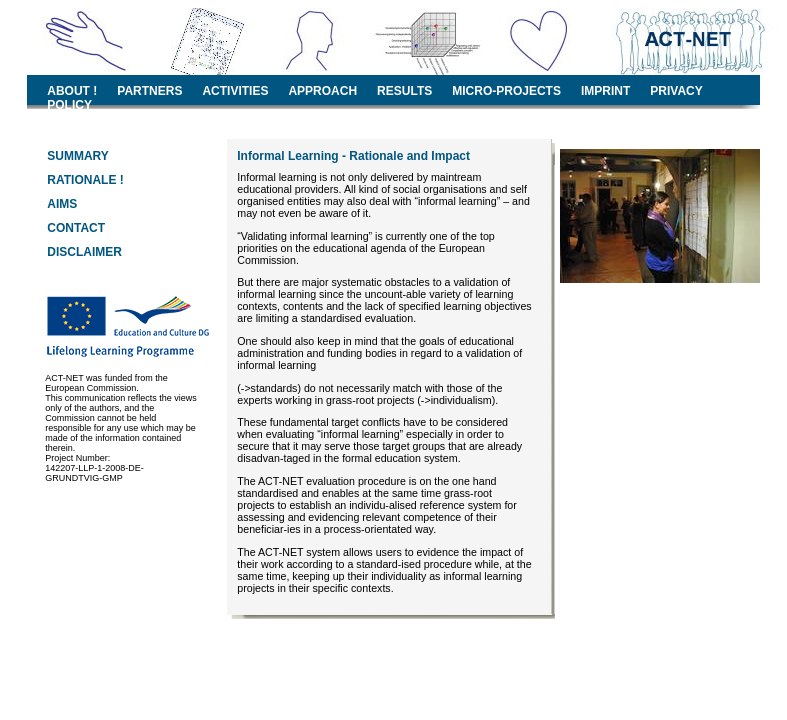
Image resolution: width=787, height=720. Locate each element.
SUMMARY (78, 156)
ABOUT (68, 91)
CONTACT (76, 228)
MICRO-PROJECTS (506, 91)
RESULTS (404, 91)
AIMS (62, 204)
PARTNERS (149, 91)
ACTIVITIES (235, 91)
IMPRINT (605, 91)
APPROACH (322, 91)
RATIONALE (81, 180)
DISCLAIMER (84, 252)
